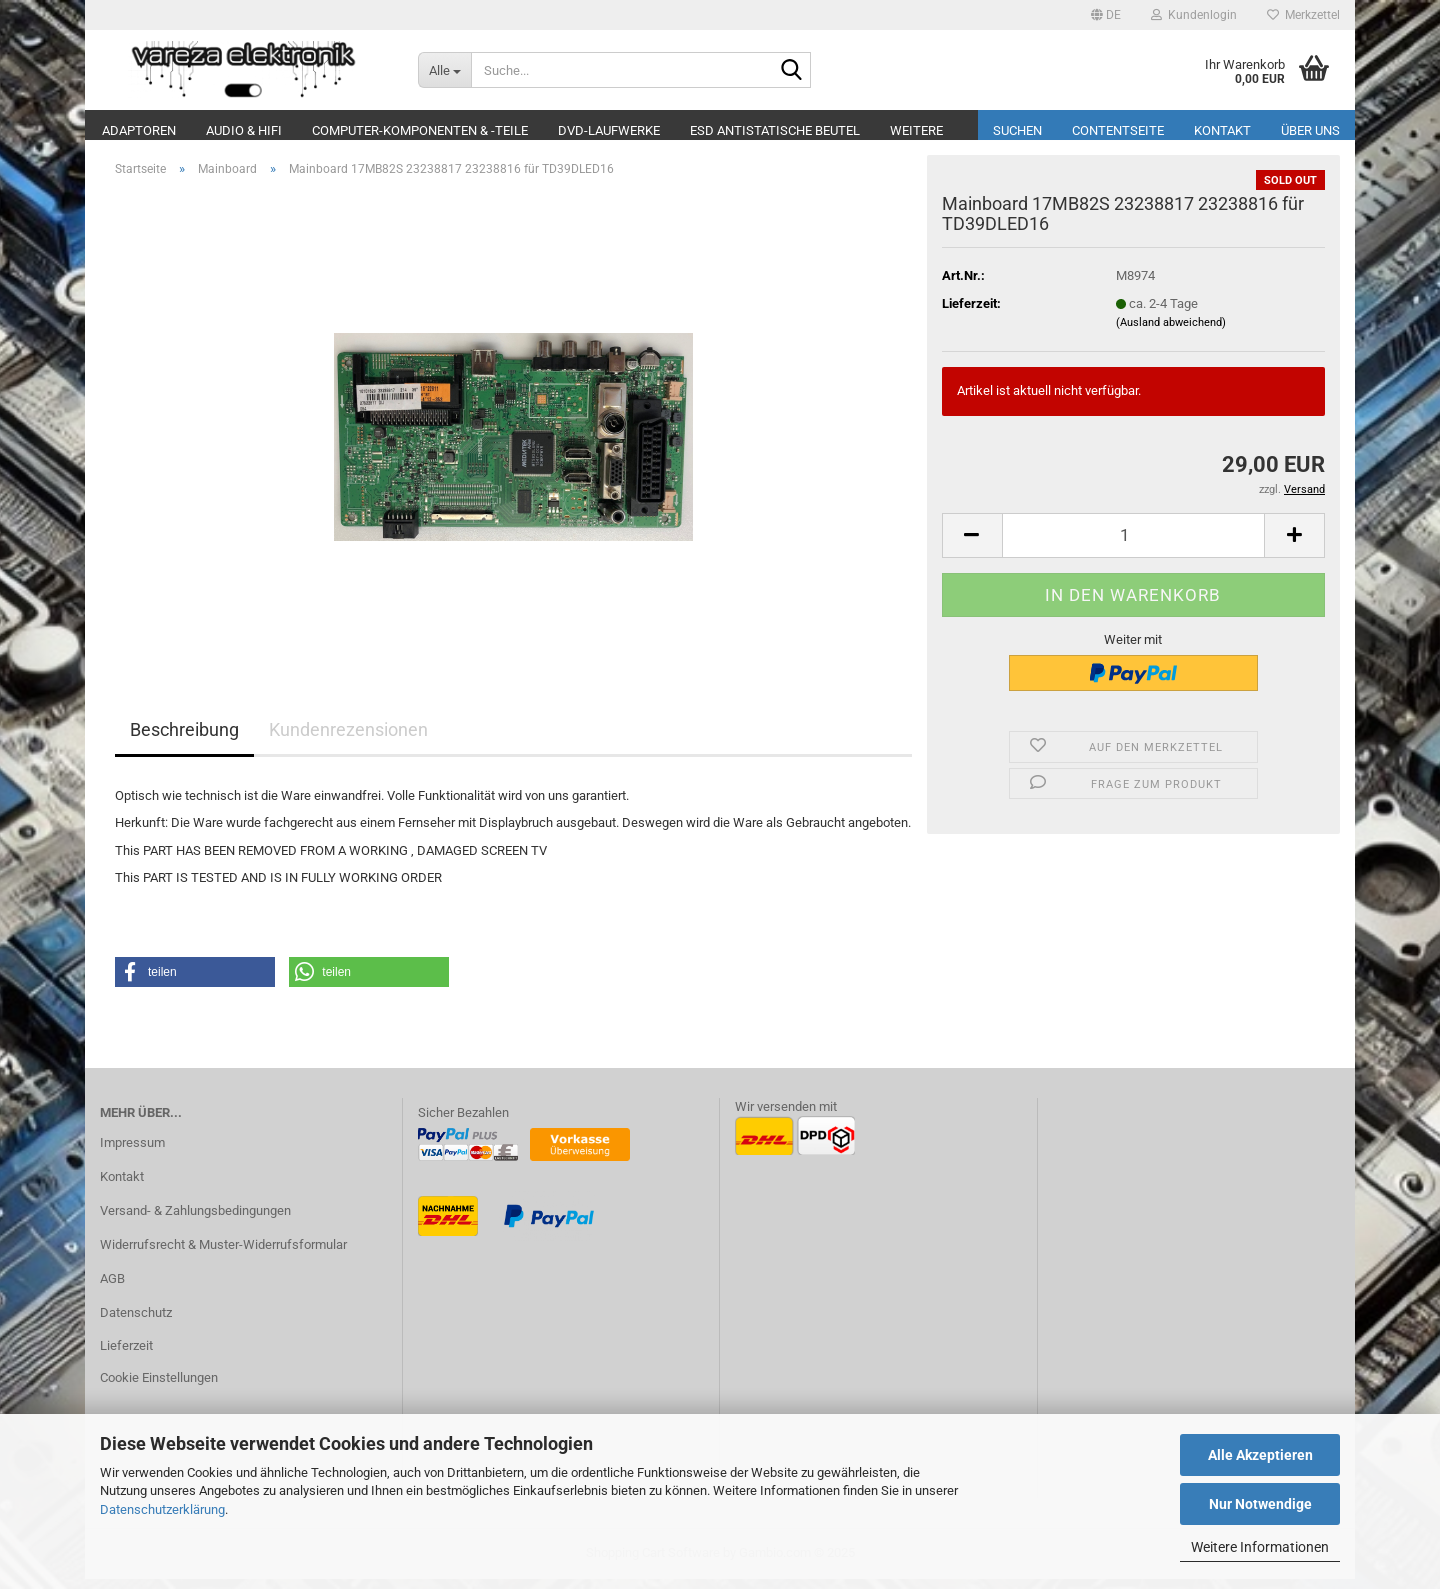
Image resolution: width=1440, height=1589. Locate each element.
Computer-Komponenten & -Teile (420, 130)
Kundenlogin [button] (1194, 15)
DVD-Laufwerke (609, 130)
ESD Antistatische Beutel (775, 130)
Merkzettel (1303, 15)
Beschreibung (184, 739)
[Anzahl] (1133, 545)
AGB (112, 1288)
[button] (1106, 15)
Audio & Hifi (244, 130)
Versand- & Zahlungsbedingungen (195, 1220)
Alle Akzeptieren (1260, 1455)
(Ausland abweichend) (1171, 332)
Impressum (132, 1152)
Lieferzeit (126, 1355)
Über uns (1310, 130)
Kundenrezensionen (348, 739)
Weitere (916, 130)
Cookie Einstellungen (159, 1387)
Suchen (1017, 130)
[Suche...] (445, 70)
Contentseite (1118, 130)
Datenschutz (136, 1322)
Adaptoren (139, 130)
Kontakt (1222, 130)
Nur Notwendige (1260, 1504)
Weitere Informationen (1260, 1547)
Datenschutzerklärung (162, 1509)
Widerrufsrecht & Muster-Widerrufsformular (223, 1254)
